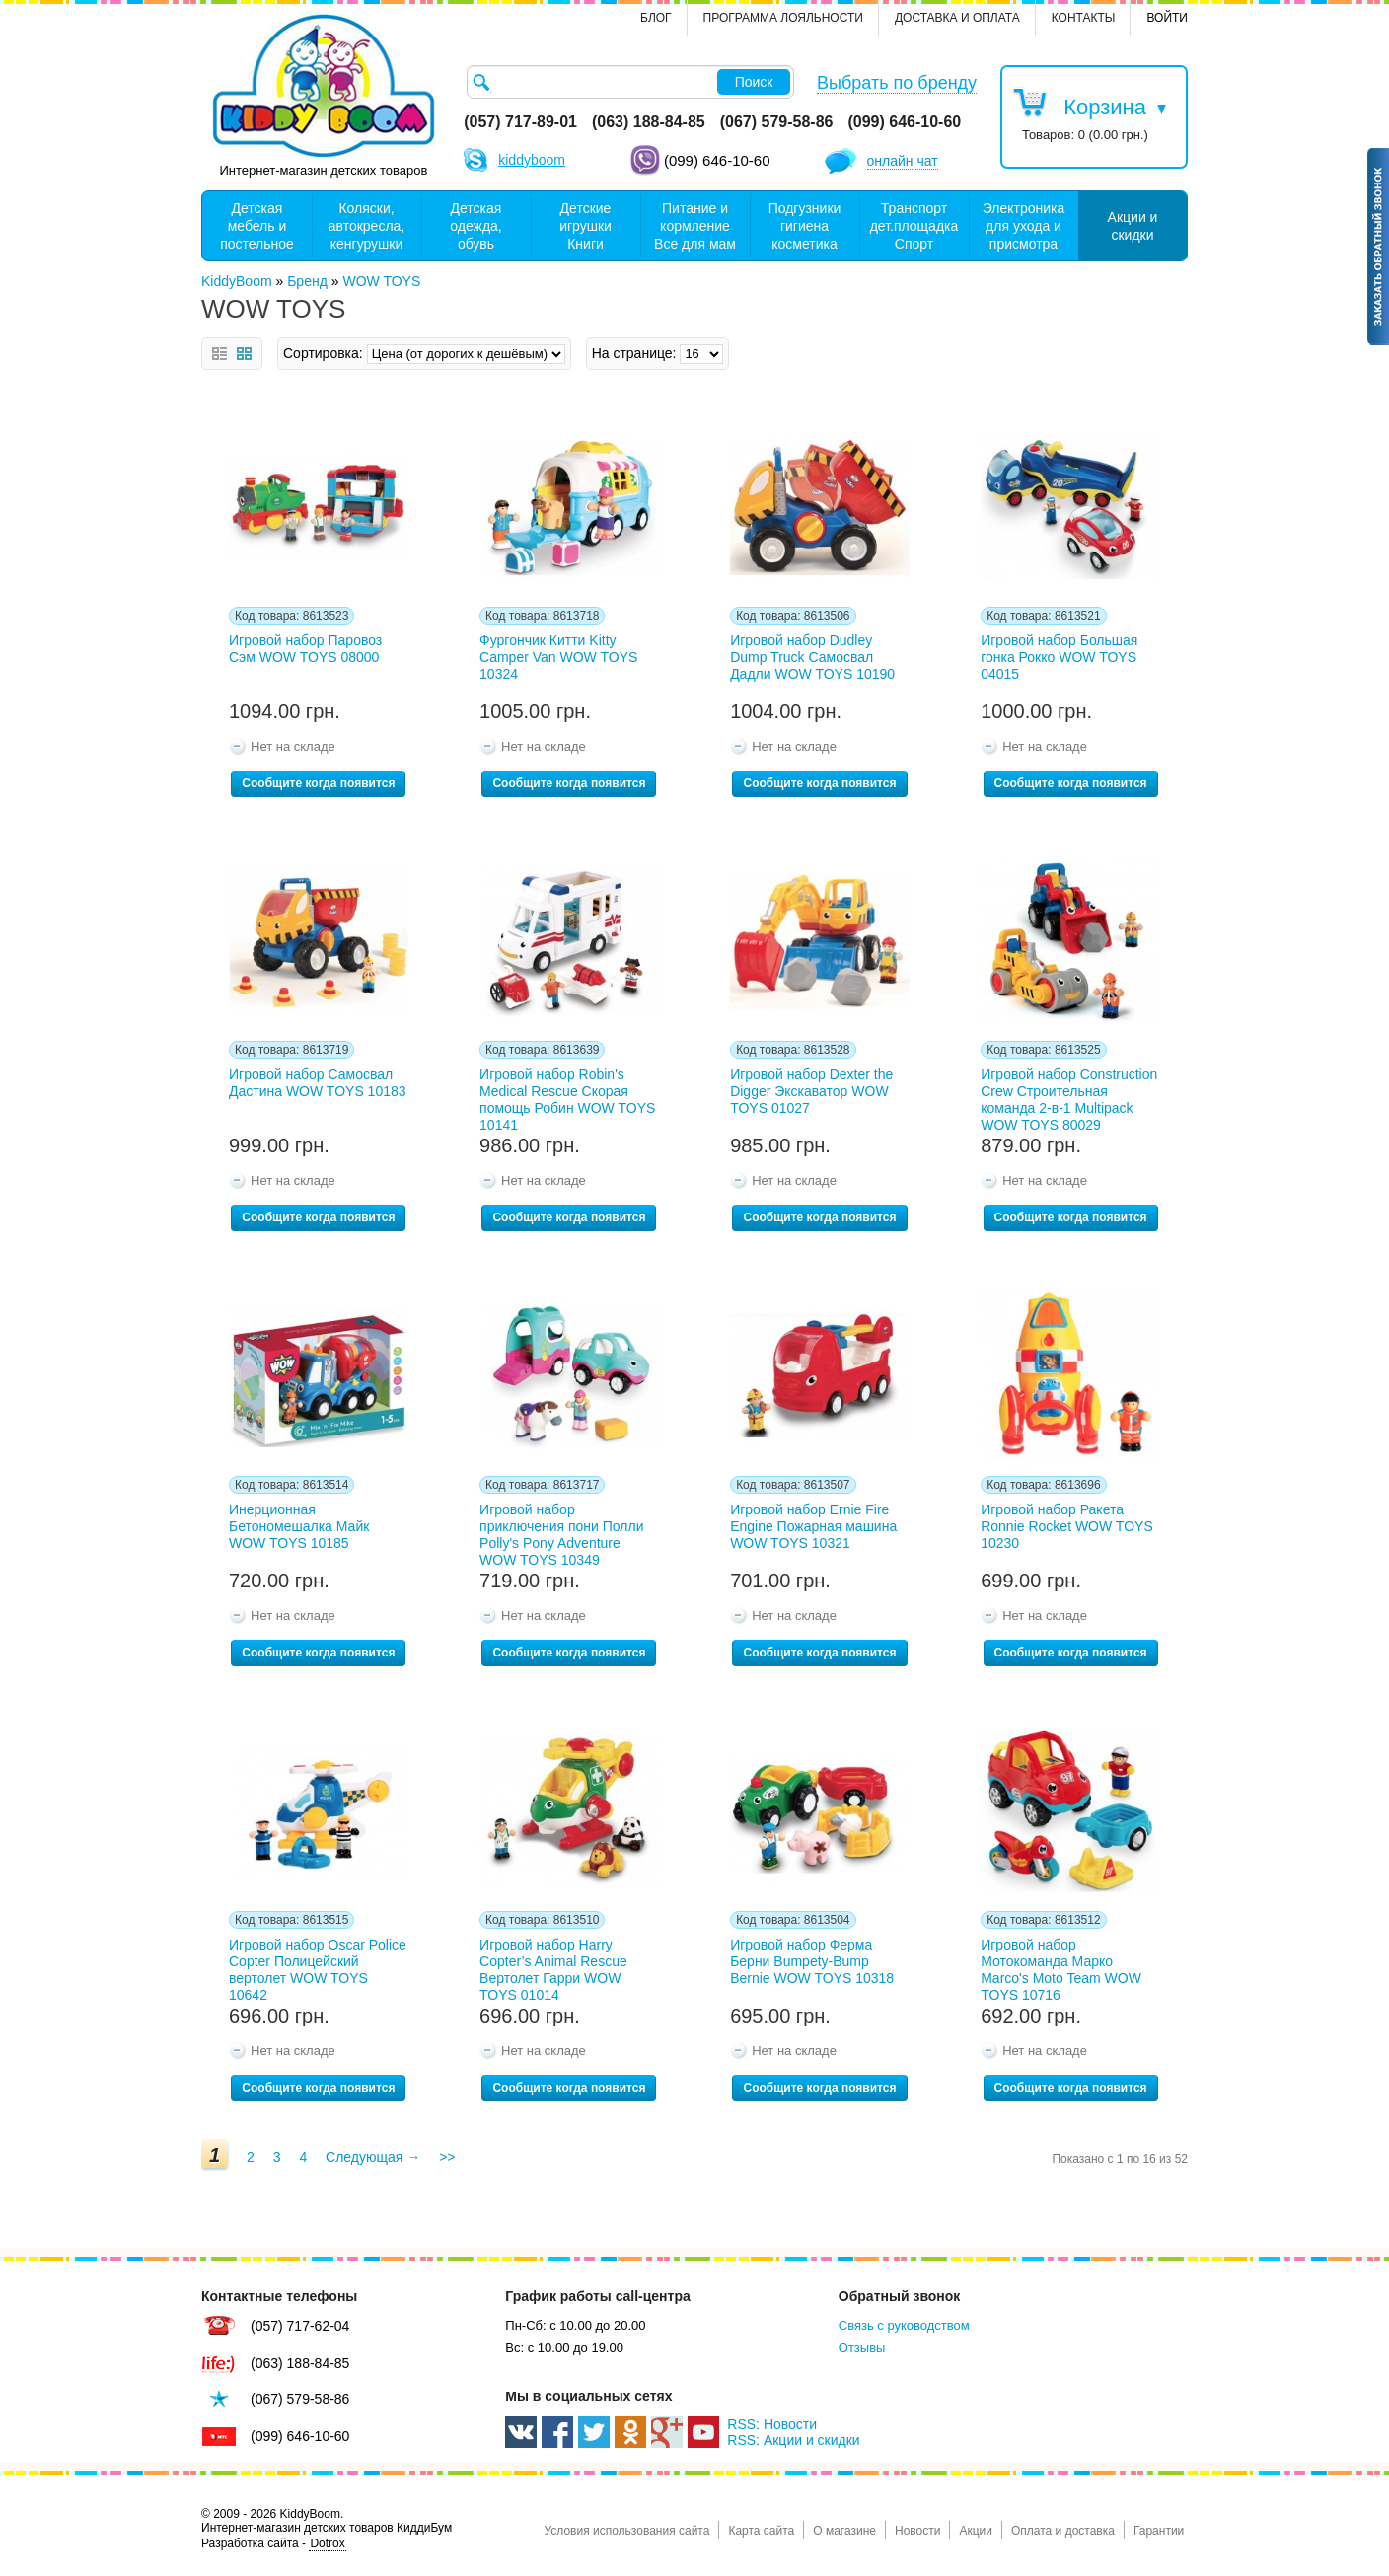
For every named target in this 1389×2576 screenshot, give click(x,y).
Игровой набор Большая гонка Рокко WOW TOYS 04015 (1059, 657)
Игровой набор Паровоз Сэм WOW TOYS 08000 (305, 648)
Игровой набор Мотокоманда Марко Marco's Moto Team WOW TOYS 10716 (1061, 1966)
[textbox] (630, 82)
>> (447, 2157)
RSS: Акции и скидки (793, 2440)
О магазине (844, 2531)
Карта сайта (761, 2531)
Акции (975, 2531)
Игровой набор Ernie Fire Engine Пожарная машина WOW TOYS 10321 (813, 1526)
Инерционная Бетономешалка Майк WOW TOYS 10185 (299, 1526)
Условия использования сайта (626, 2531)
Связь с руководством (904, 2325)
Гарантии (1158, 2531)
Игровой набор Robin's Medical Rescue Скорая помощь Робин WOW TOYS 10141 (567, 1096)
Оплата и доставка (1063, 2531)
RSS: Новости (772, 2424)
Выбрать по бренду (897, 83)
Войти (1167, 18)
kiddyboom (531, 160)
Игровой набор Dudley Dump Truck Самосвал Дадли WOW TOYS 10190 (812, 657)
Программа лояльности (783, 18)
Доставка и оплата (957, 18)
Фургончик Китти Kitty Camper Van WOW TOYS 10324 (558, 657)
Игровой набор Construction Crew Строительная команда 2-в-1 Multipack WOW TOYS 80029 (1069, 1096)
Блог (656, 18)
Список (219, 353)
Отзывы (862, 2347)
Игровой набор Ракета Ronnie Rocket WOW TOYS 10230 (1067, 1526)
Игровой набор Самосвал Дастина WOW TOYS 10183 (317, 1083)
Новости (917, 2531)
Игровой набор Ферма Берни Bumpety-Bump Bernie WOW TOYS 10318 (812, 1961)
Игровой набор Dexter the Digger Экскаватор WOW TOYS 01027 (811, 1091)
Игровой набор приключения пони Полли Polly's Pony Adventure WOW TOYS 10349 (561, 1531)
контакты (1084, 18)
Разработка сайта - (273, 2544)
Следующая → (373, 2157)
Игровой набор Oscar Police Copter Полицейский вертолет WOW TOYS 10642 (317, 1966)
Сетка (244, 353)
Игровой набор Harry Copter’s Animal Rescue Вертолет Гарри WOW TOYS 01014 (553, 1966)
